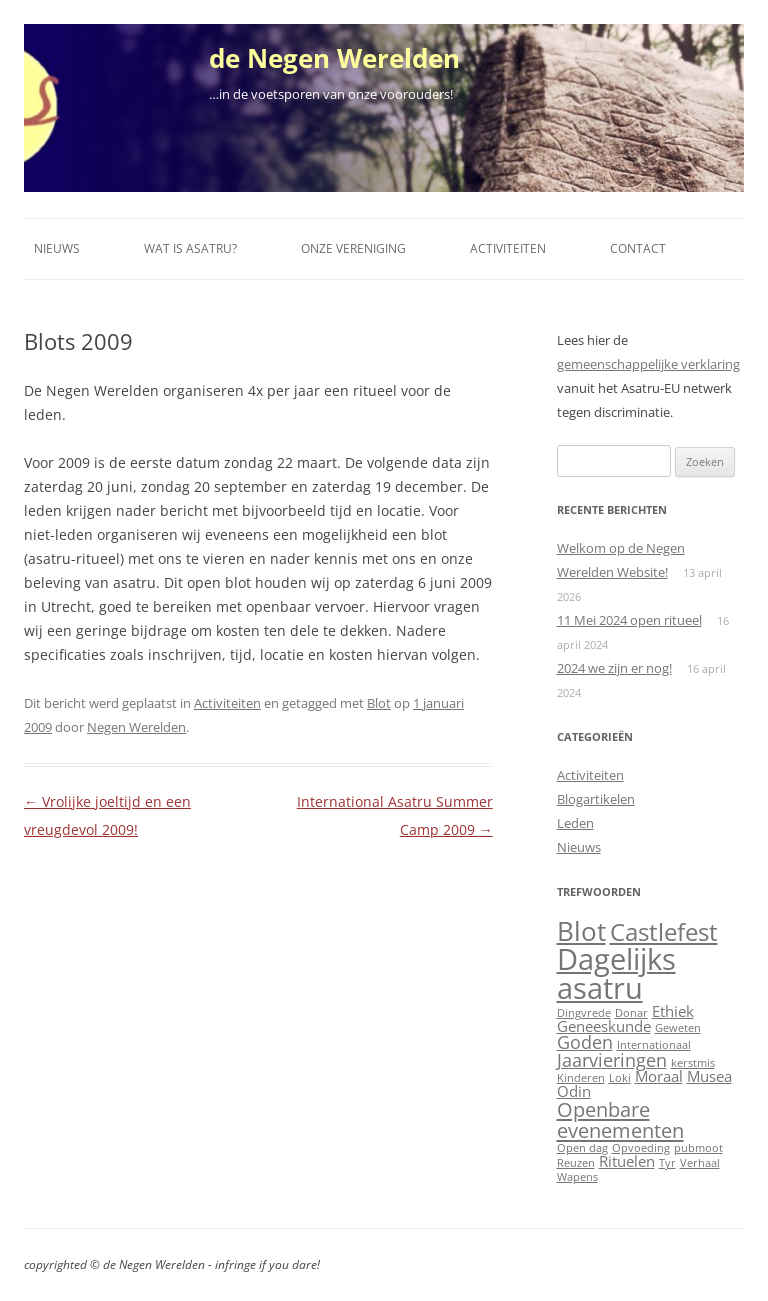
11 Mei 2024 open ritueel (629, 620)
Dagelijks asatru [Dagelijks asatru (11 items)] (616, 973)
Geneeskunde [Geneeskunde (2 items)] (604, 1026)
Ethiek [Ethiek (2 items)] (673, 1011)
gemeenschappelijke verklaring (648, 364)
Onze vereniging (353, 248)
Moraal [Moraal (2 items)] (659, 1076)
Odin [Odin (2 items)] (574, 1091)
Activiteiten (508, 248)
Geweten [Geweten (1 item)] (678, 1028)
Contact (638, 248)
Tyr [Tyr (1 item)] (667, 1163)
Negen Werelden (136, 727)
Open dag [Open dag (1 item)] (582, 1148)
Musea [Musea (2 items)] (709, 1076)
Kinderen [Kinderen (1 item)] (581, 1078)
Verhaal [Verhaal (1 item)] (700, 1163)
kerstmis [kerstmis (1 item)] (693, 1063)
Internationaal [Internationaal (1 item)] (654, 1045)
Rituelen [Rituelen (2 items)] (627, 1161)
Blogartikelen (596, 799)
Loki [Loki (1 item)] (620, 1078)
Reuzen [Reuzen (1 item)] (576, 1163)
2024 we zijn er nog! (614, 668)
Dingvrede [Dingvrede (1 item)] (584, 1013)
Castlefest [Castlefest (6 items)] (664, 932)
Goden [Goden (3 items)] (585, 1042)
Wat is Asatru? (190, 248)
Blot (379, 703)
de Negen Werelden (334, 58)
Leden (575, 823)
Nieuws (57, 248)
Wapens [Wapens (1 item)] (577, 1177)
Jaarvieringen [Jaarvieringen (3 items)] (612, 1060)
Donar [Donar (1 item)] (631, 1013)
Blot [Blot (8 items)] (581, 931)
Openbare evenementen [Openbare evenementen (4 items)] (620, 1119)
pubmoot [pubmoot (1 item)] (698, 1148)
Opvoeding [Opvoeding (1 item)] (641, 1148)
